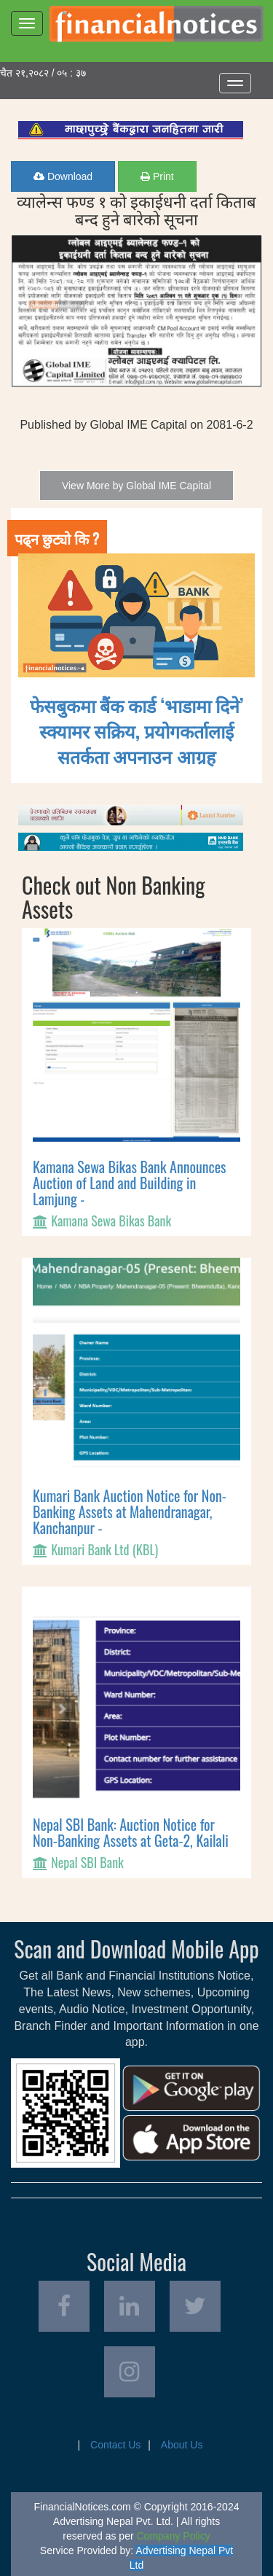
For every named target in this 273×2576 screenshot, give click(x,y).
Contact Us (115, 2445)
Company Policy (173, 2536)
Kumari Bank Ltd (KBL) (104, 1549)
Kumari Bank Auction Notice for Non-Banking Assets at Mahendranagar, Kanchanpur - (129, 1511)
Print (157, 176)
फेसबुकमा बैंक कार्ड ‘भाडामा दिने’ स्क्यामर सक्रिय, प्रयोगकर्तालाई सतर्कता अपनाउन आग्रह (137, 730)
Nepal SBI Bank (87, 1862)
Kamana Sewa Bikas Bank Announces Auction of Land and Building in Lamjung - (129, 1183)
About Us (182, 2445)
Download (62, 176)
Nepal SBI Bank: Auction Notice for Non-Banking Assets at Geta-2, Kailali (131, 1832)
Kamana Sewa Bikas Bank (111, 1220)
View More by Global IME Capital (136, 485)
